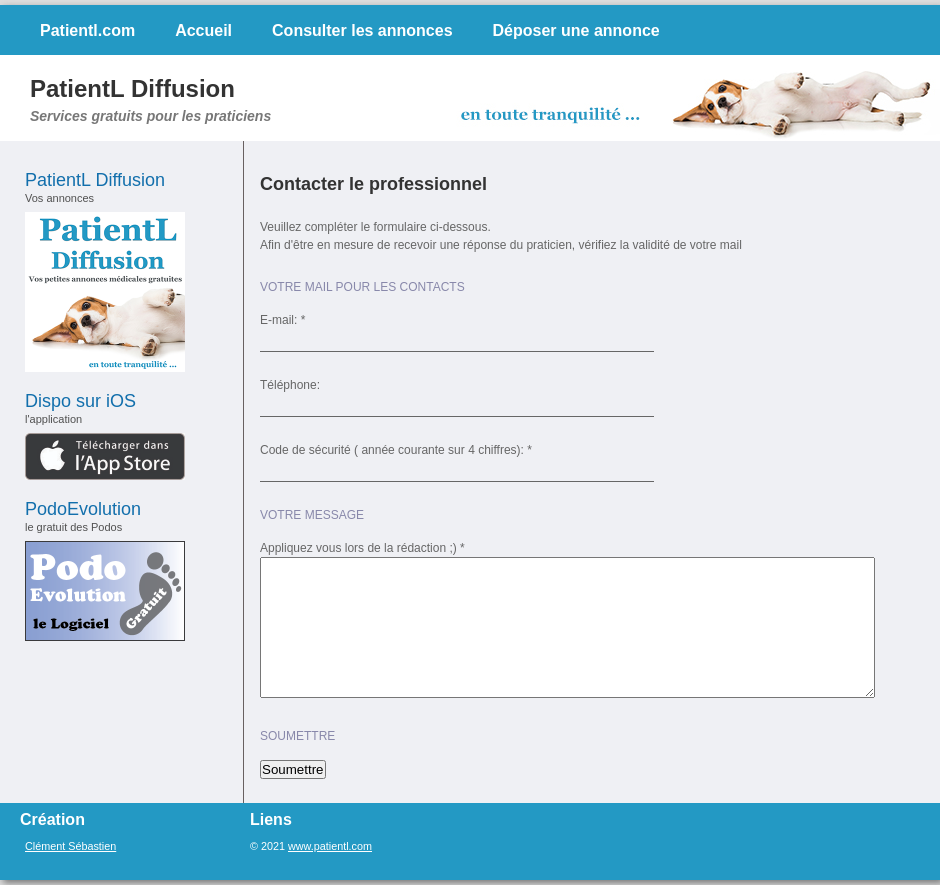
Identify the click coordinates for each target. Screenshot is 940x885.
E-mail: (278, 320)
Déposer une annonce (576, 30)
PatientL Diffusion (132, 88)
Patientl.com (87, 30)
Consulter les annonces (362, 30)
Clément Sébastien (70, 846)
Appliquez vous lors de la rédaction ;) (358, 548)
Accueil (203, 30)
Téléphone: (290, 385)
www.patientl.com (330, 846)
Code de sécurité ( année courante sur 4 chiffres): (392, 450)
